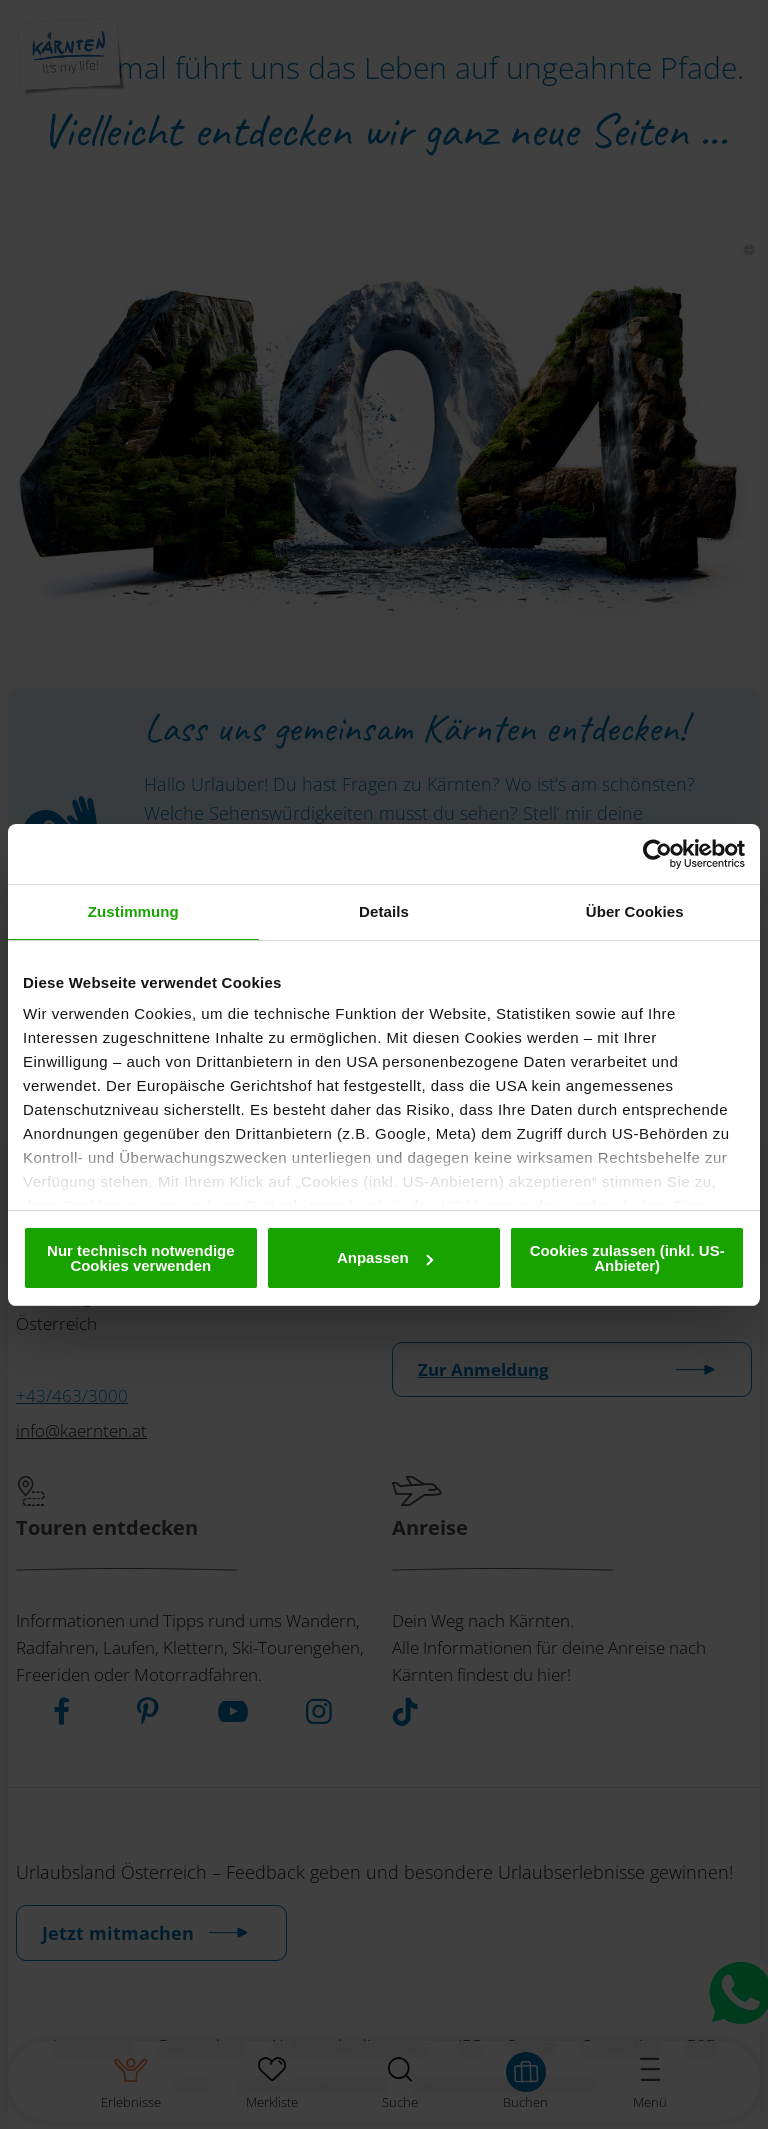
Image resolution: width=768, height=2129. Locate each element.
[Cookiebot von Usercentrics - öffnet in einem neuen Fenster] (657, 854)
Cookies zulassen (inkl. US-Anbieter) (627, 1258)
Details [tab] (384, 911)
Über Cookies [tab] (635, 911)
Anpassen (385, 1257)
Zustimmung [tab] (133, 911)
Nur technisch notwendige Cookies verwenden (141, 1258)
